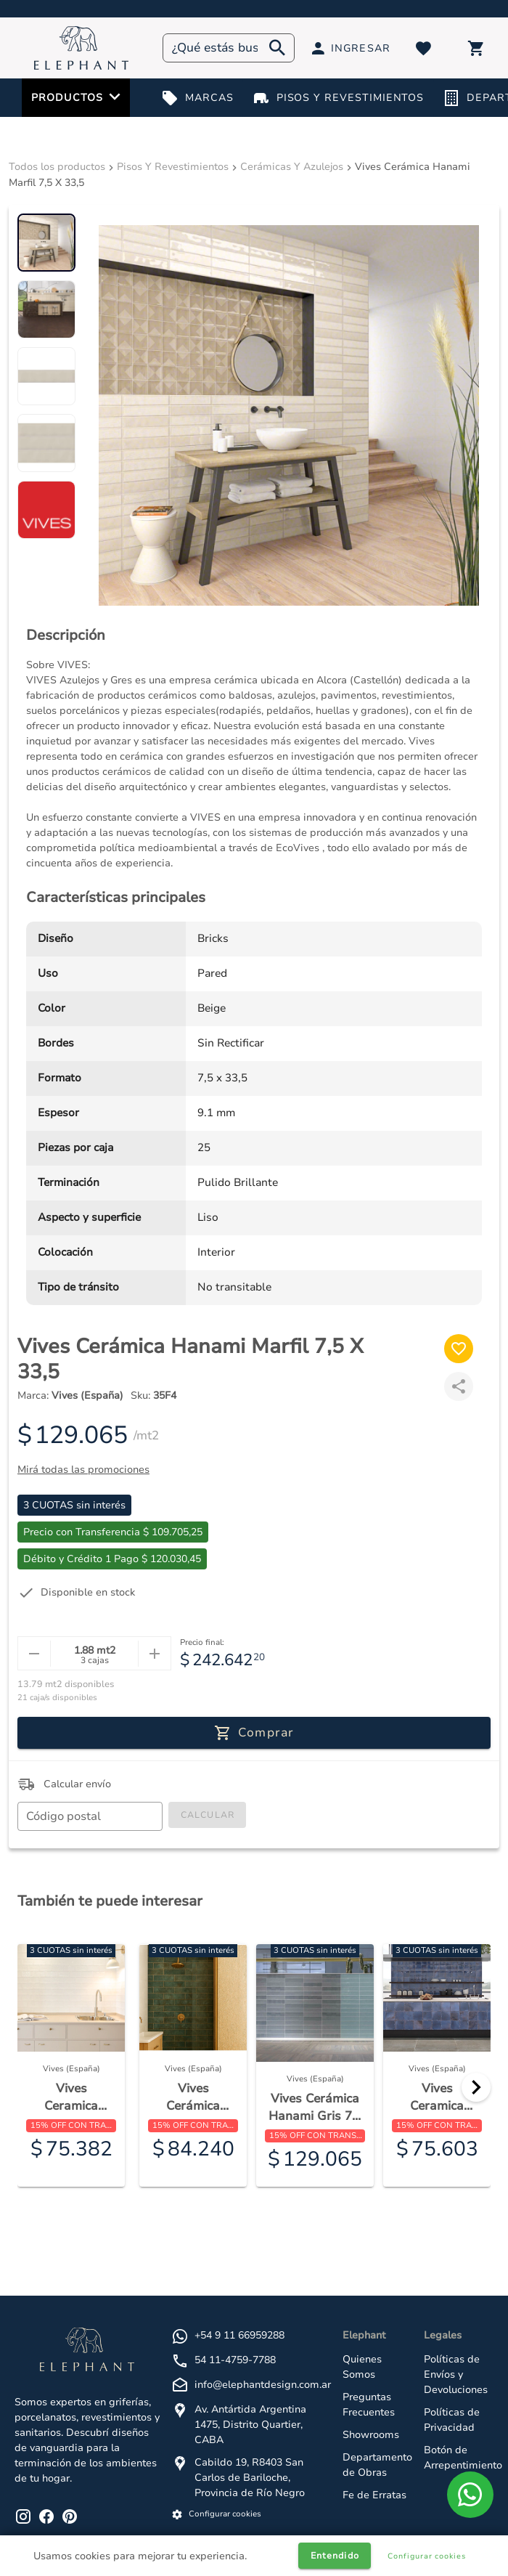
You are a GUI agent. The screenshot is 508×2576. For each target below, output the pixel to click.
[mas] (154, 1654)
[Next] (476, 2087)
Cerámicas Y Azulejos (291, 167)
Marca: (70, 1395)
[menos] (34, 1654)
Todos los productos (57, 167)
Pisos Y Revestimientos (173, 167)
